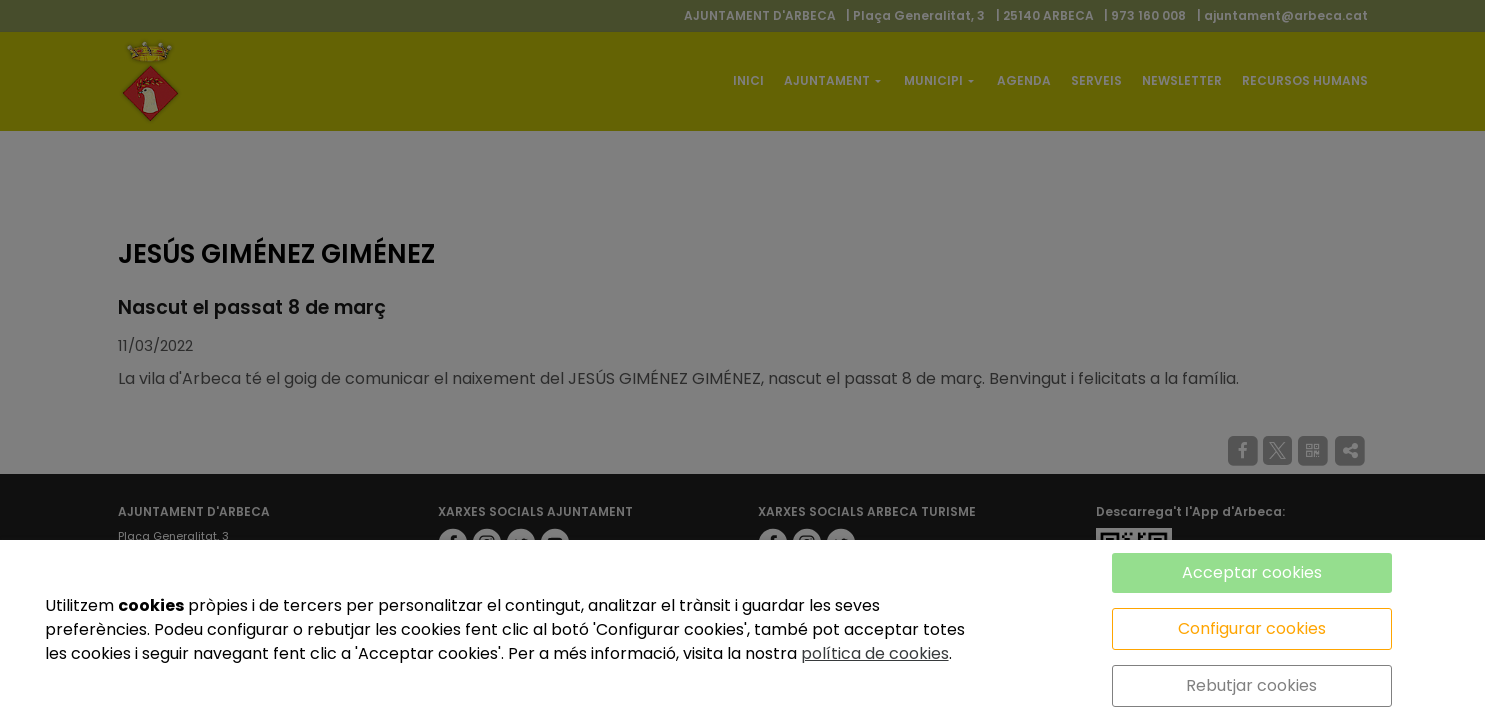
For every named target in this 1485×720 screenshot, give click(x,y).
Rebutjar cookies (1251, 685)
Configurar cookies (1252, 628)
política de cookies (875, 653)
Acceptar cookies (1252, 572)
